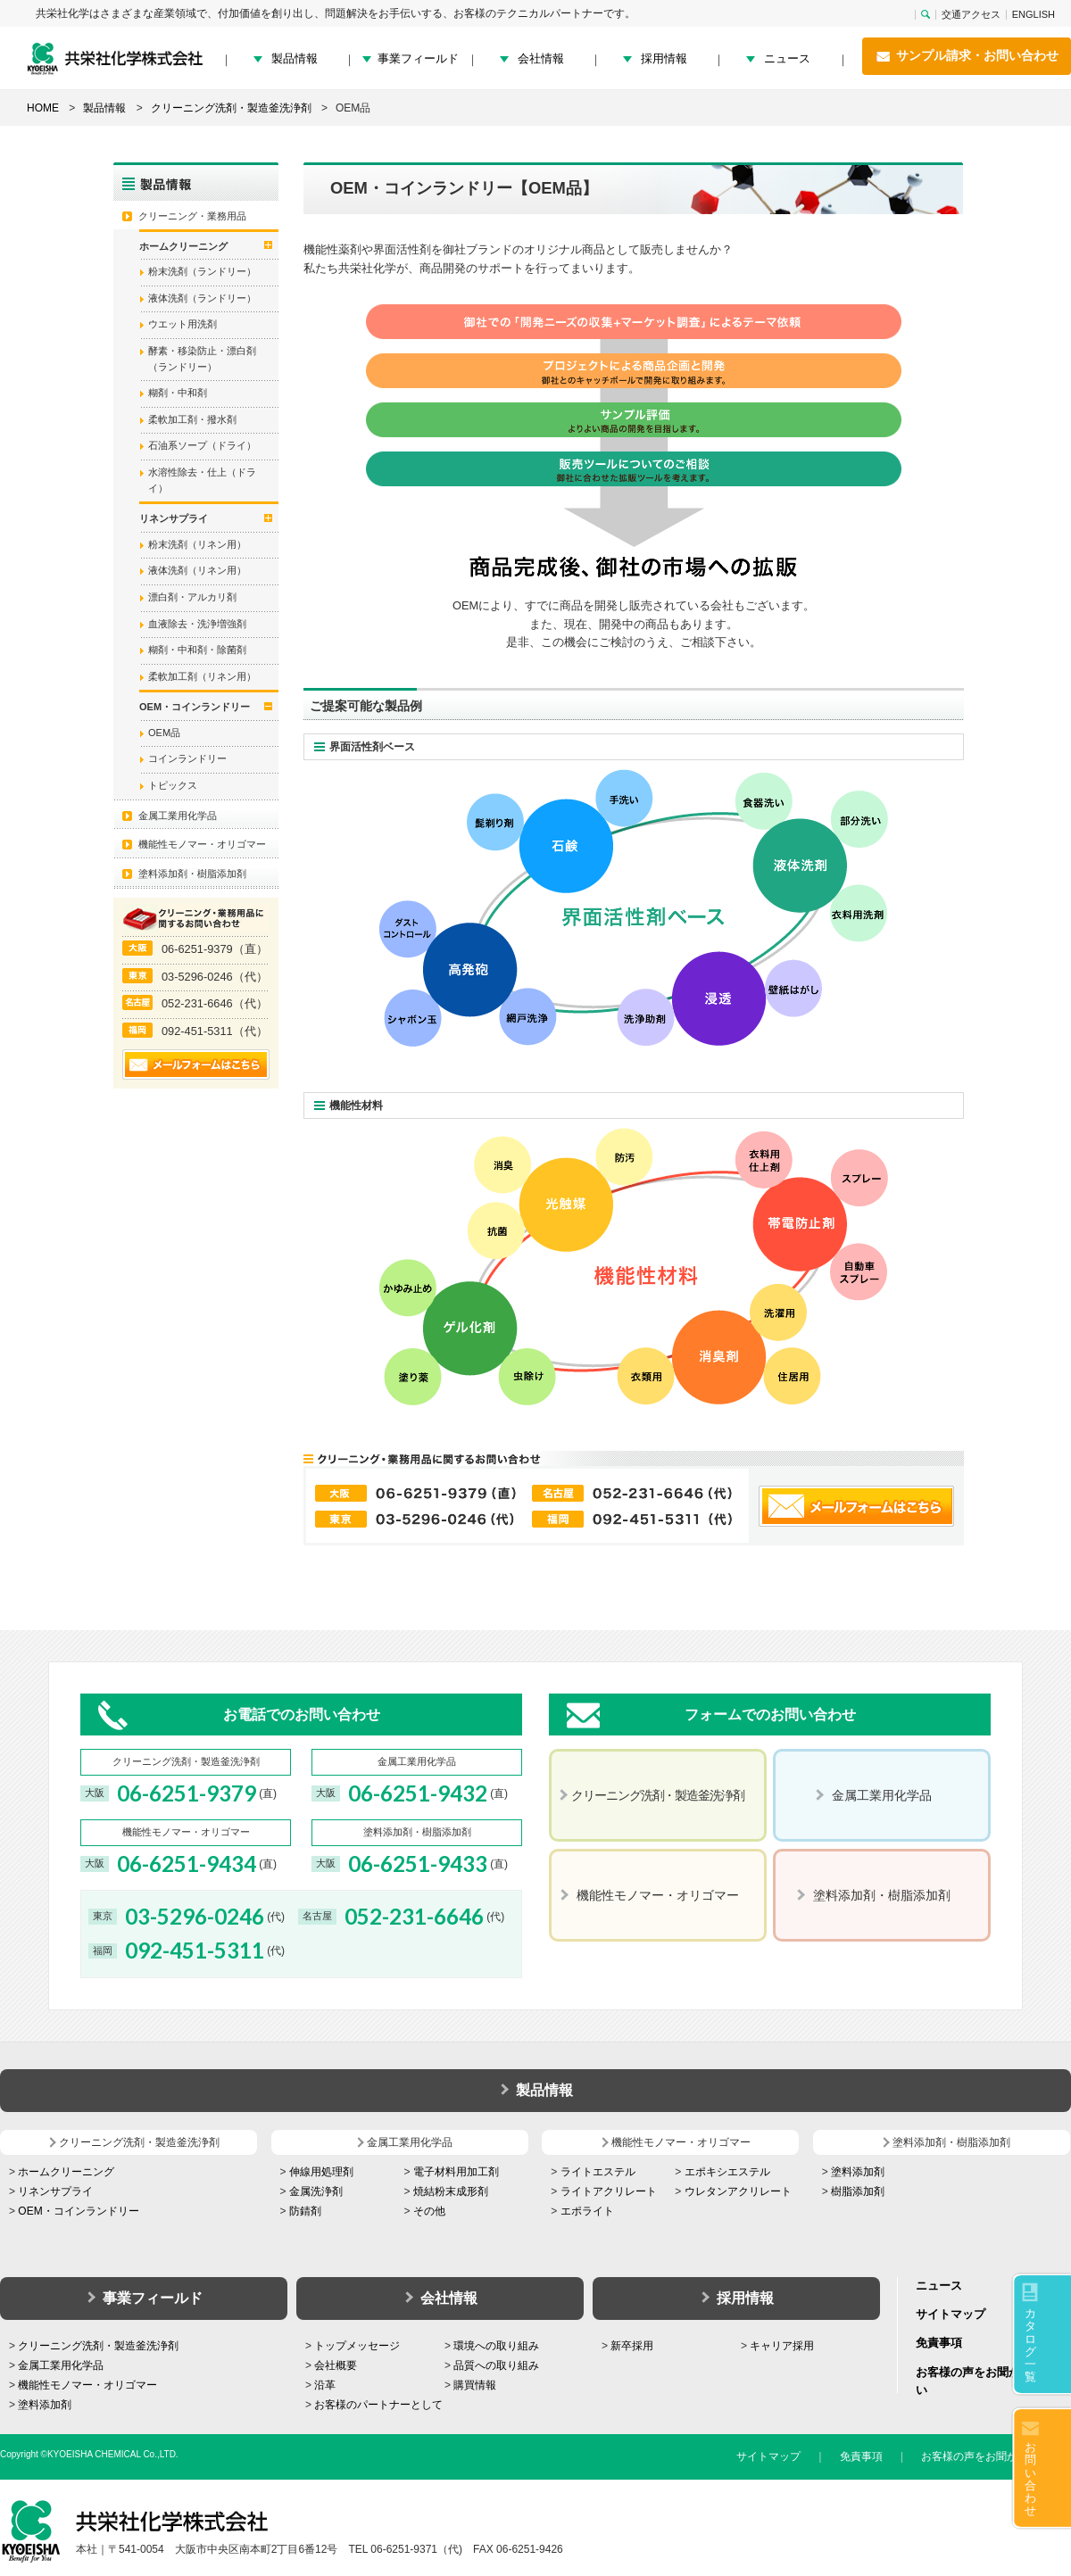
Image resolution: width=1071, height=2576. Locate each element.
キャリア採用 (782, 2346)
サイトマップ (950, 2314)
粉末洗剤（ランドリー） (202, 271)
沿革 (325, 2385)
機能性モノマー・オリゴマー (202, 844)
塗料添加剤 (857, 2172)
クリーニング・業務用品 (192, 216)
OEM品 (164, 732)
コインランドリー (187, 758)
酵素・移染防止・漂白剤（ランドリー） (202, 358)
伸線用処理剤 (321, 2172)
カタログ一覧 (1030, 2345)
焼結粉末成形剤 (450, 2191)
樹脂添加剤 (857, 2191)
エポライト (587, 2211)
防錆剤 (305, 2211)
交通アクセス (971, 15)
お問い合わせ (1030, 2478)
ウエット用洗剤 (182, 324)
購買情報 (474, 2385)
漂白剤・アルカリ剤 (192, 597)
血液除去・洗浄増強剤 (197, 623)
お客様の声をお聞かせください (996, 2456)
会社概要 (335, 2365)
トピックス (172, 785)
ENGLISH (1033, 15)
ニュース (787, 58)
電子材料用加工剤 (456, 2172)
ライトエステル (597, 2172)
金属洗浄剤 (316, 2191)
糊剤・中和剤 (177, 392)
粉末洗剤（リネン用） (197, 544)
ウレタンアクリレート (738, 2191)
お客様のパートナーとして (378, 2404)
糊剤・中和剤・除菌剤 (197, 649)
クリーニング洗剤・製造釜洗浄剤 (98, 2346)
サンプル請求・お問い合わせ (967, 56)
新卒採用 (631, 2346)
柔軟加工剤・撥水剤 (192, 419)
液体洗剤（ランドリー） (202, 298)
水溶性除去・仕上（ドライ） (202, 480)
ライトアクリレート (608, 2191)
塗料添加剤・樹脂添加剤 (192, 873)
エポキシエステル (727, 2172)
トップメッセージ (357, 2346)
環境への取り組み (496, 2346)
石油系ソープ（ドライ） (202, 445)
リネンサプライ (55, 2191)
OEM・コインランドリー (78, 2211)
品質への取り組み (496, 2365)
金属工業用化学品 (177, 815)
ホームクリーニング (66, 2172)
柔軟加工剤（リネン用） (202, 676)
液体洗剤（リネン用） (197, 570)
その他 (429, 2211)
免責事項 (939, 2342)
